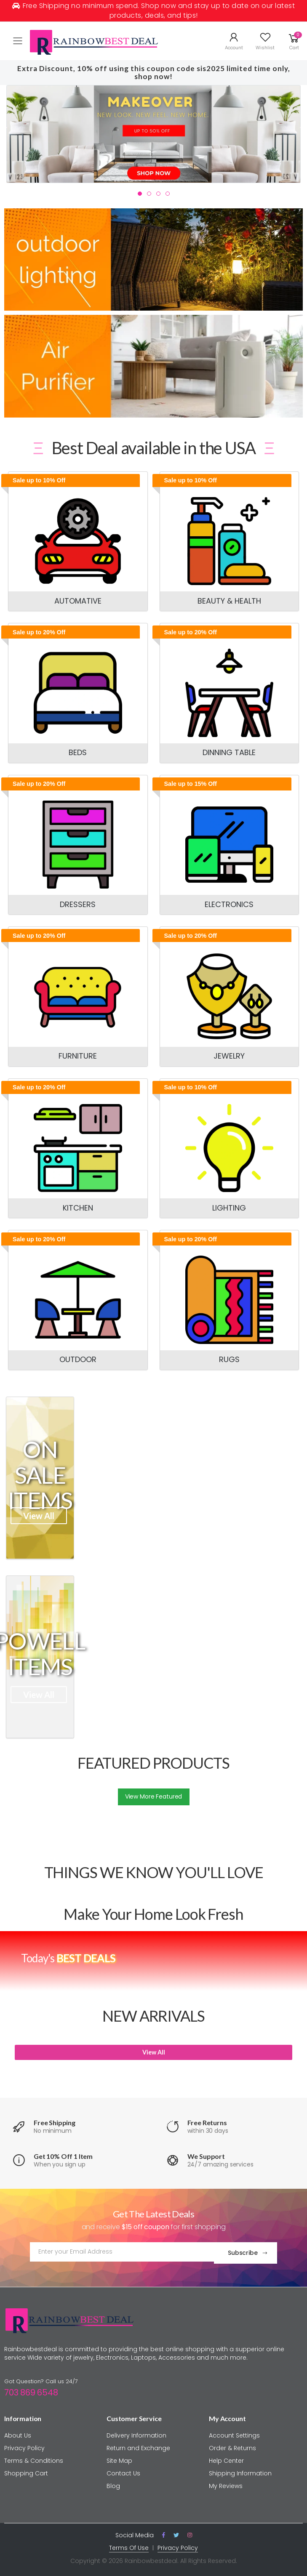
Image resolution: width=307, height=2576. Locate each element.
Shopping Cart (26, 2471)
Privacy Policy (24, 2446)
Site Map (119, 2458)
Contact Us (123, 2471)
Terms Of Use (129, 2545)
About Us (17, 2433)
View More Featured (153, 1796)
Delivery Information (136, 2433)
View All (38, 1516)
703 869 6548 (31, 2390)
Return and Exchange (138, 2446)
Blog (113, 2484)
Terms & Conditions (33, 2458)
